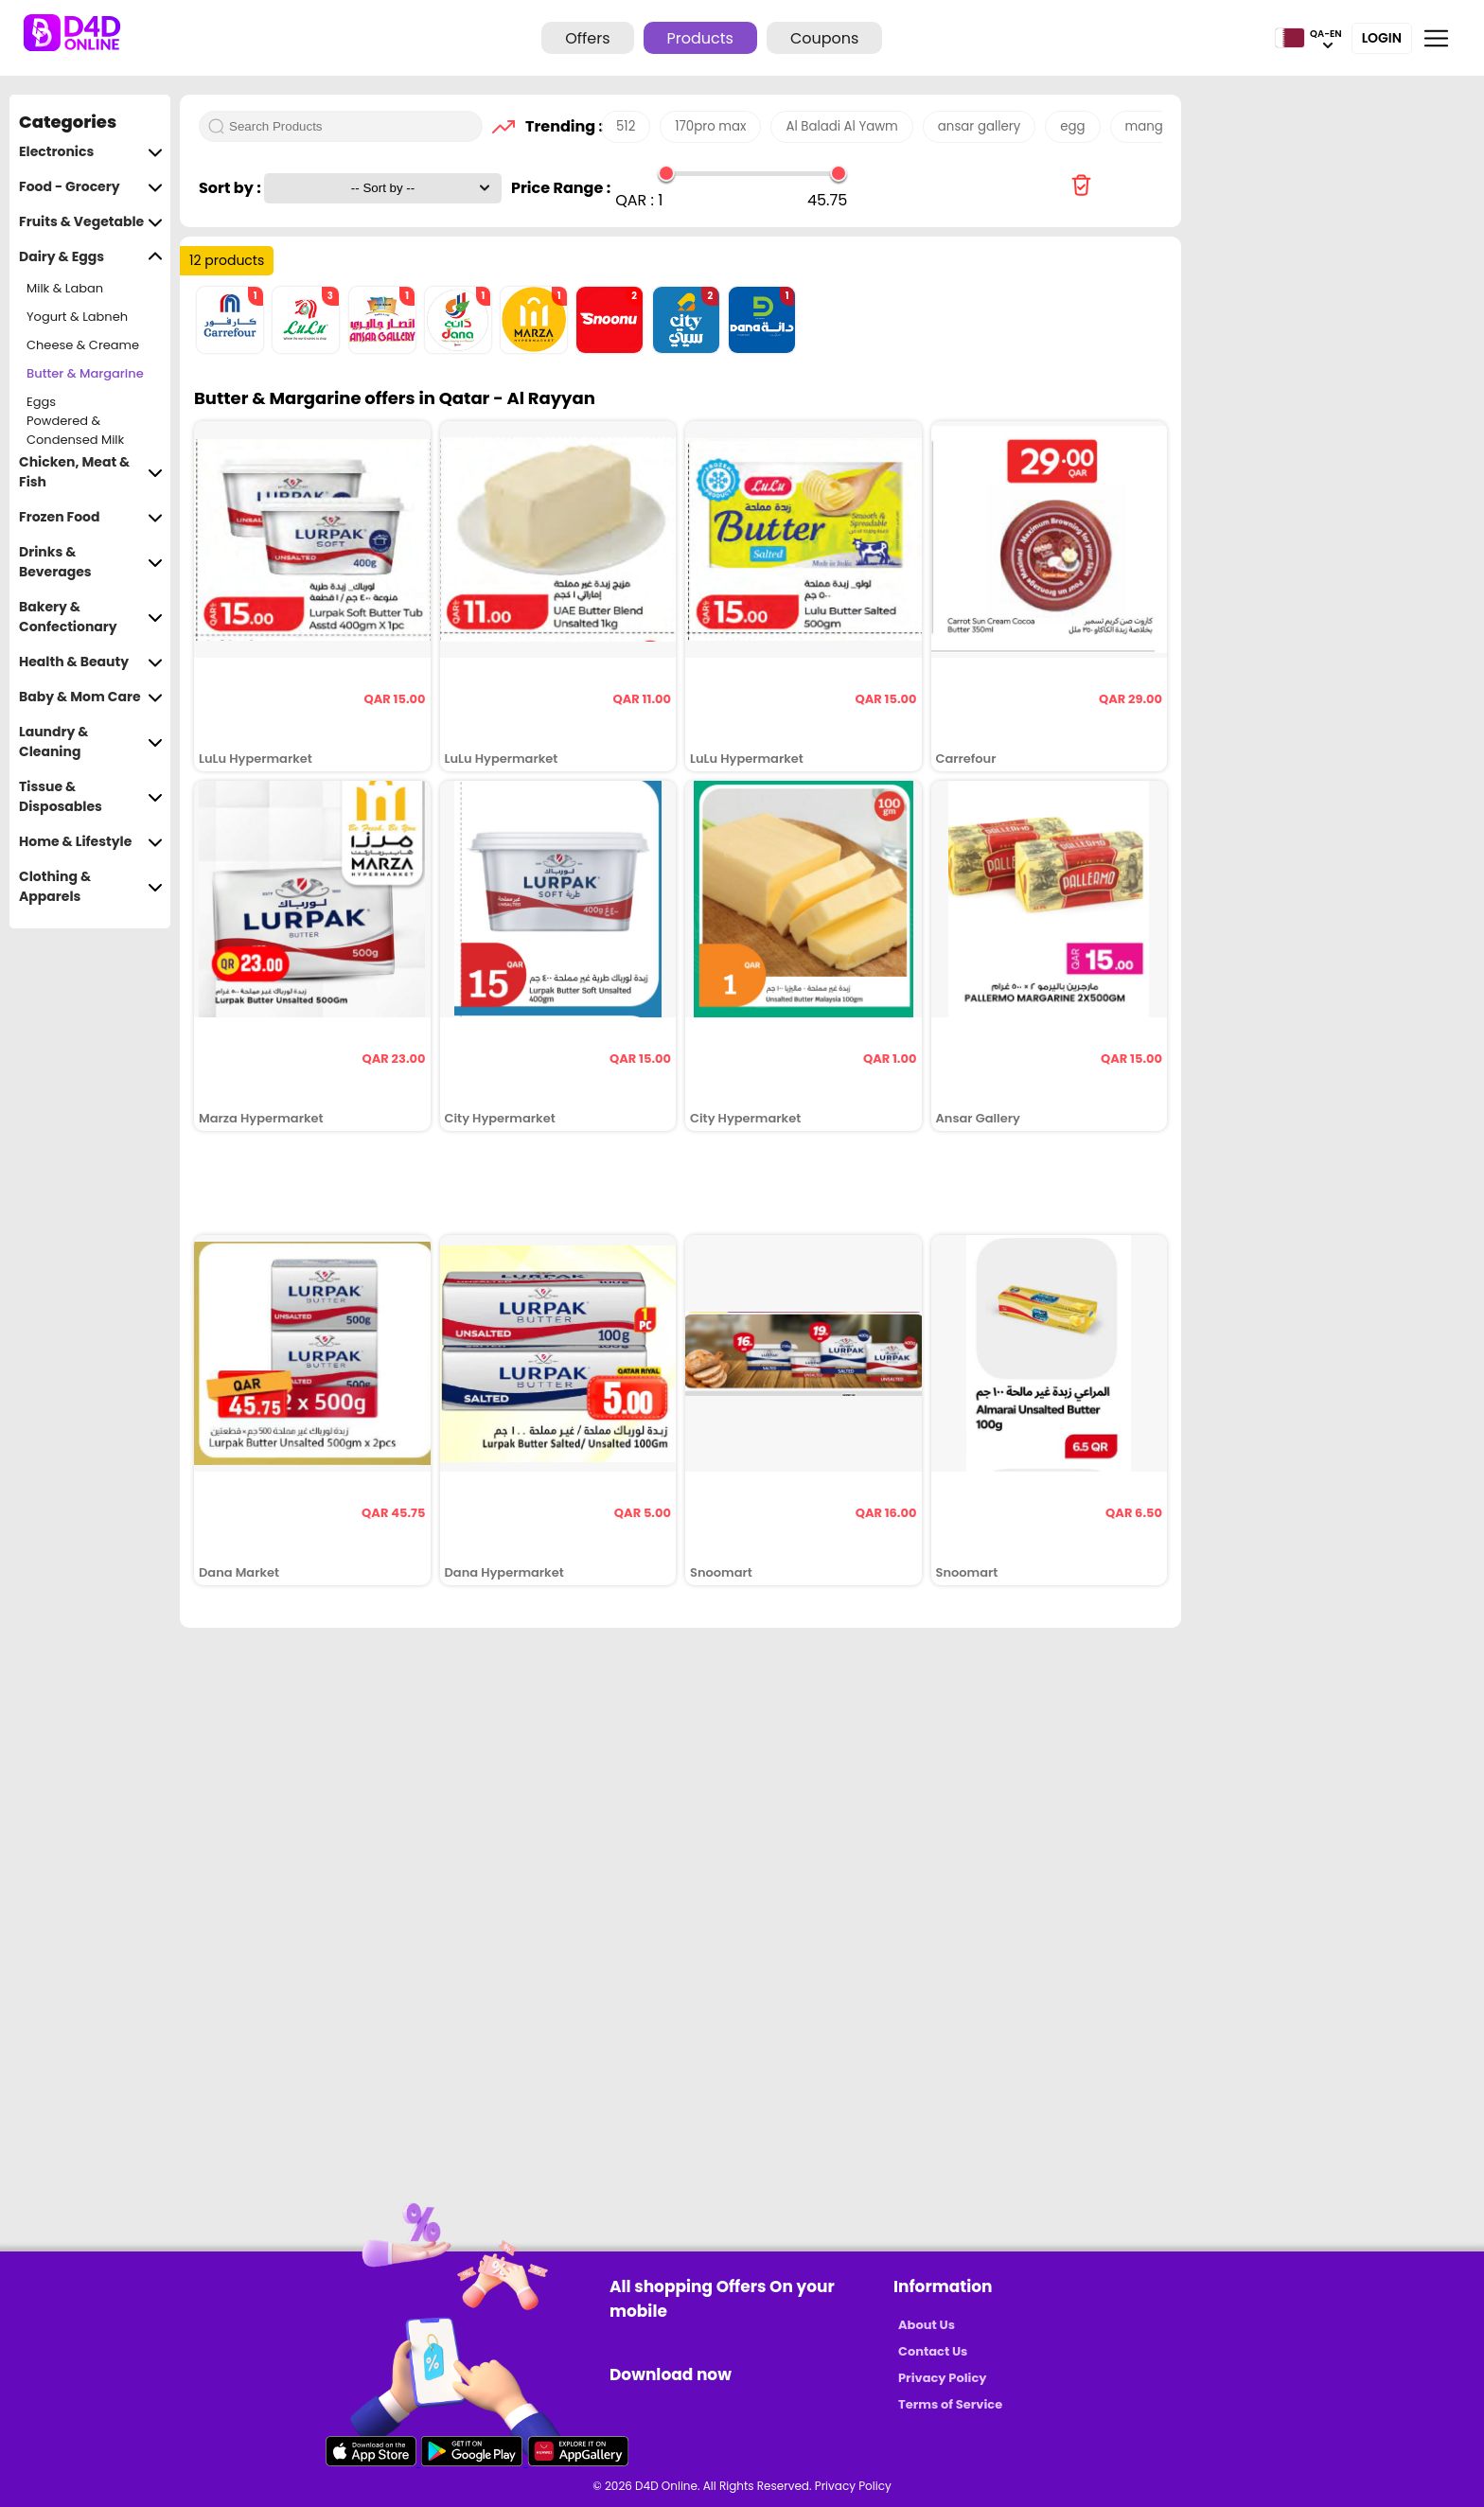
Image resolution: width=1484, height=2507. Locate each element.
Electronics (91, 152)
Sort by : (231, 188)
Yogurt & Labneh (77, 317)
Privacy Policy (942, 2378)
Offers (587, 38)
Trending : (558, 126)
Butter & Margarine (85, 373)
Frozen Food (91, 517)
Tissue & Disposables (91, 797)
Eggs (41, 402)
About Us (926, 2325)
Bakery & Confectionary (91, 617)
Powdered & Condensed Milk (75, 430)
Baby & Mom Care (91, 697)
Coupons (824, 38)
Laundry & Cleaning (91, 742)
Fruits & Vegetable (91, 222)
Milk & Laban (64, 288)
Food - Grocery (91, 187)
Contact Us (932, 2351)
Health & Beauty (91, 662)
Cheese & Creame (82, 345)
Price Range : (560, 188)
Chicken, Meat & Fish (91, 472)
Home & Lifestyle (91, 842)
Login (1382, 37)
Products (700, 38)
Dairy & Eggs (91, 257)
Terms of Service (950, 2404)
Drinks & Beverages (91, 562)
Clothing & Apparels (91, 887)
